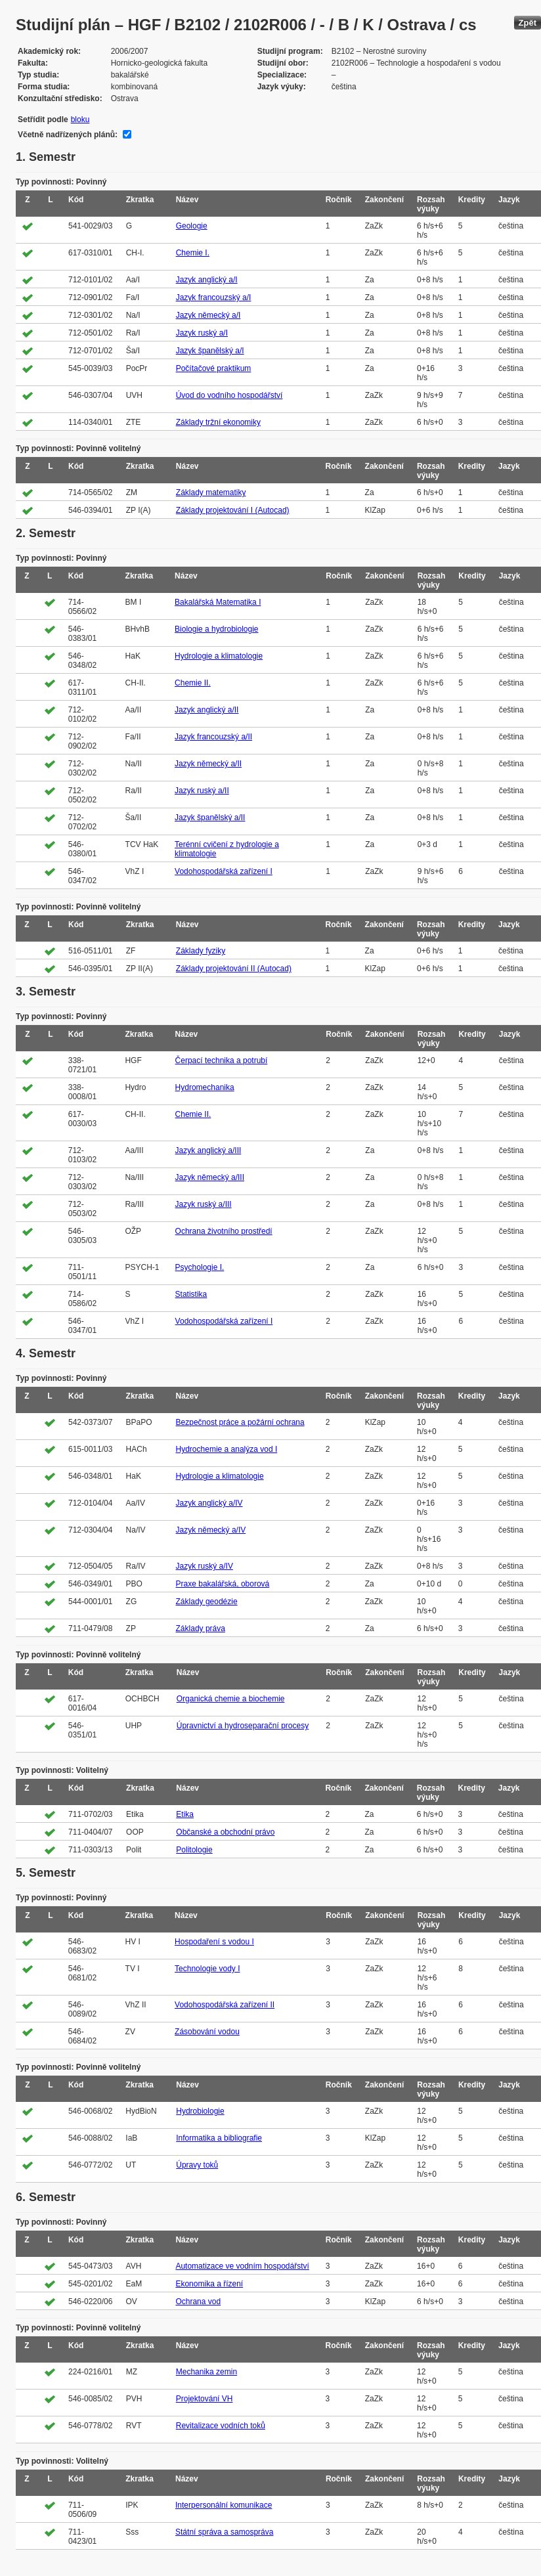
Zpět (527, 23)
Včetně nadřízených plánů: (68, 134)
